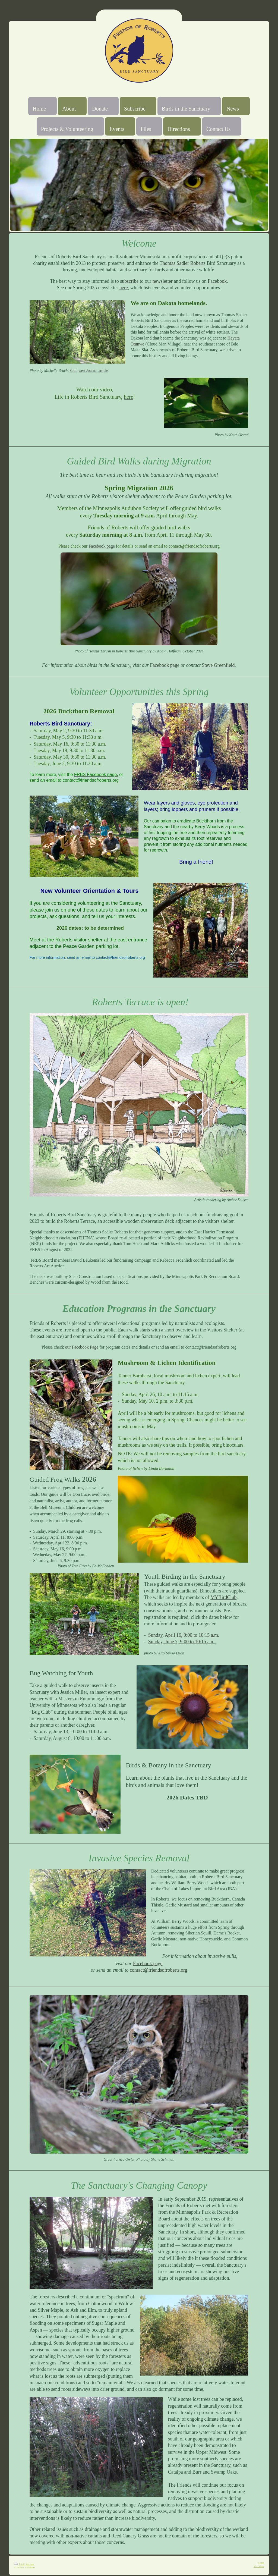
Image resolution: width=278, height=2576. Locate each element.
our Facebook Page (82, 1347)
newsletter (163, 281)
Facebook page (102, 546)
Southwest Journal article (89, 371)
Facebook (217, 281)
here (123, 287)
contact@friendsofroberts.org (158, 1970)
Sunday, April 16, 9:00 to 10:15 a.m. (183, 1635)
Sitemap (30, 2564)
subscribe (129, 281)
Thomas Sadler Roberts (183, 263)
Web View (259, 2566)
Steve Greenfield (218, 665)
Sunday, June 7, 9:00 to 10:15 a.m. (182, 1641)
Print (19, 2564)
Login (261, 2562)
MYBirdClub (223, 1597)
